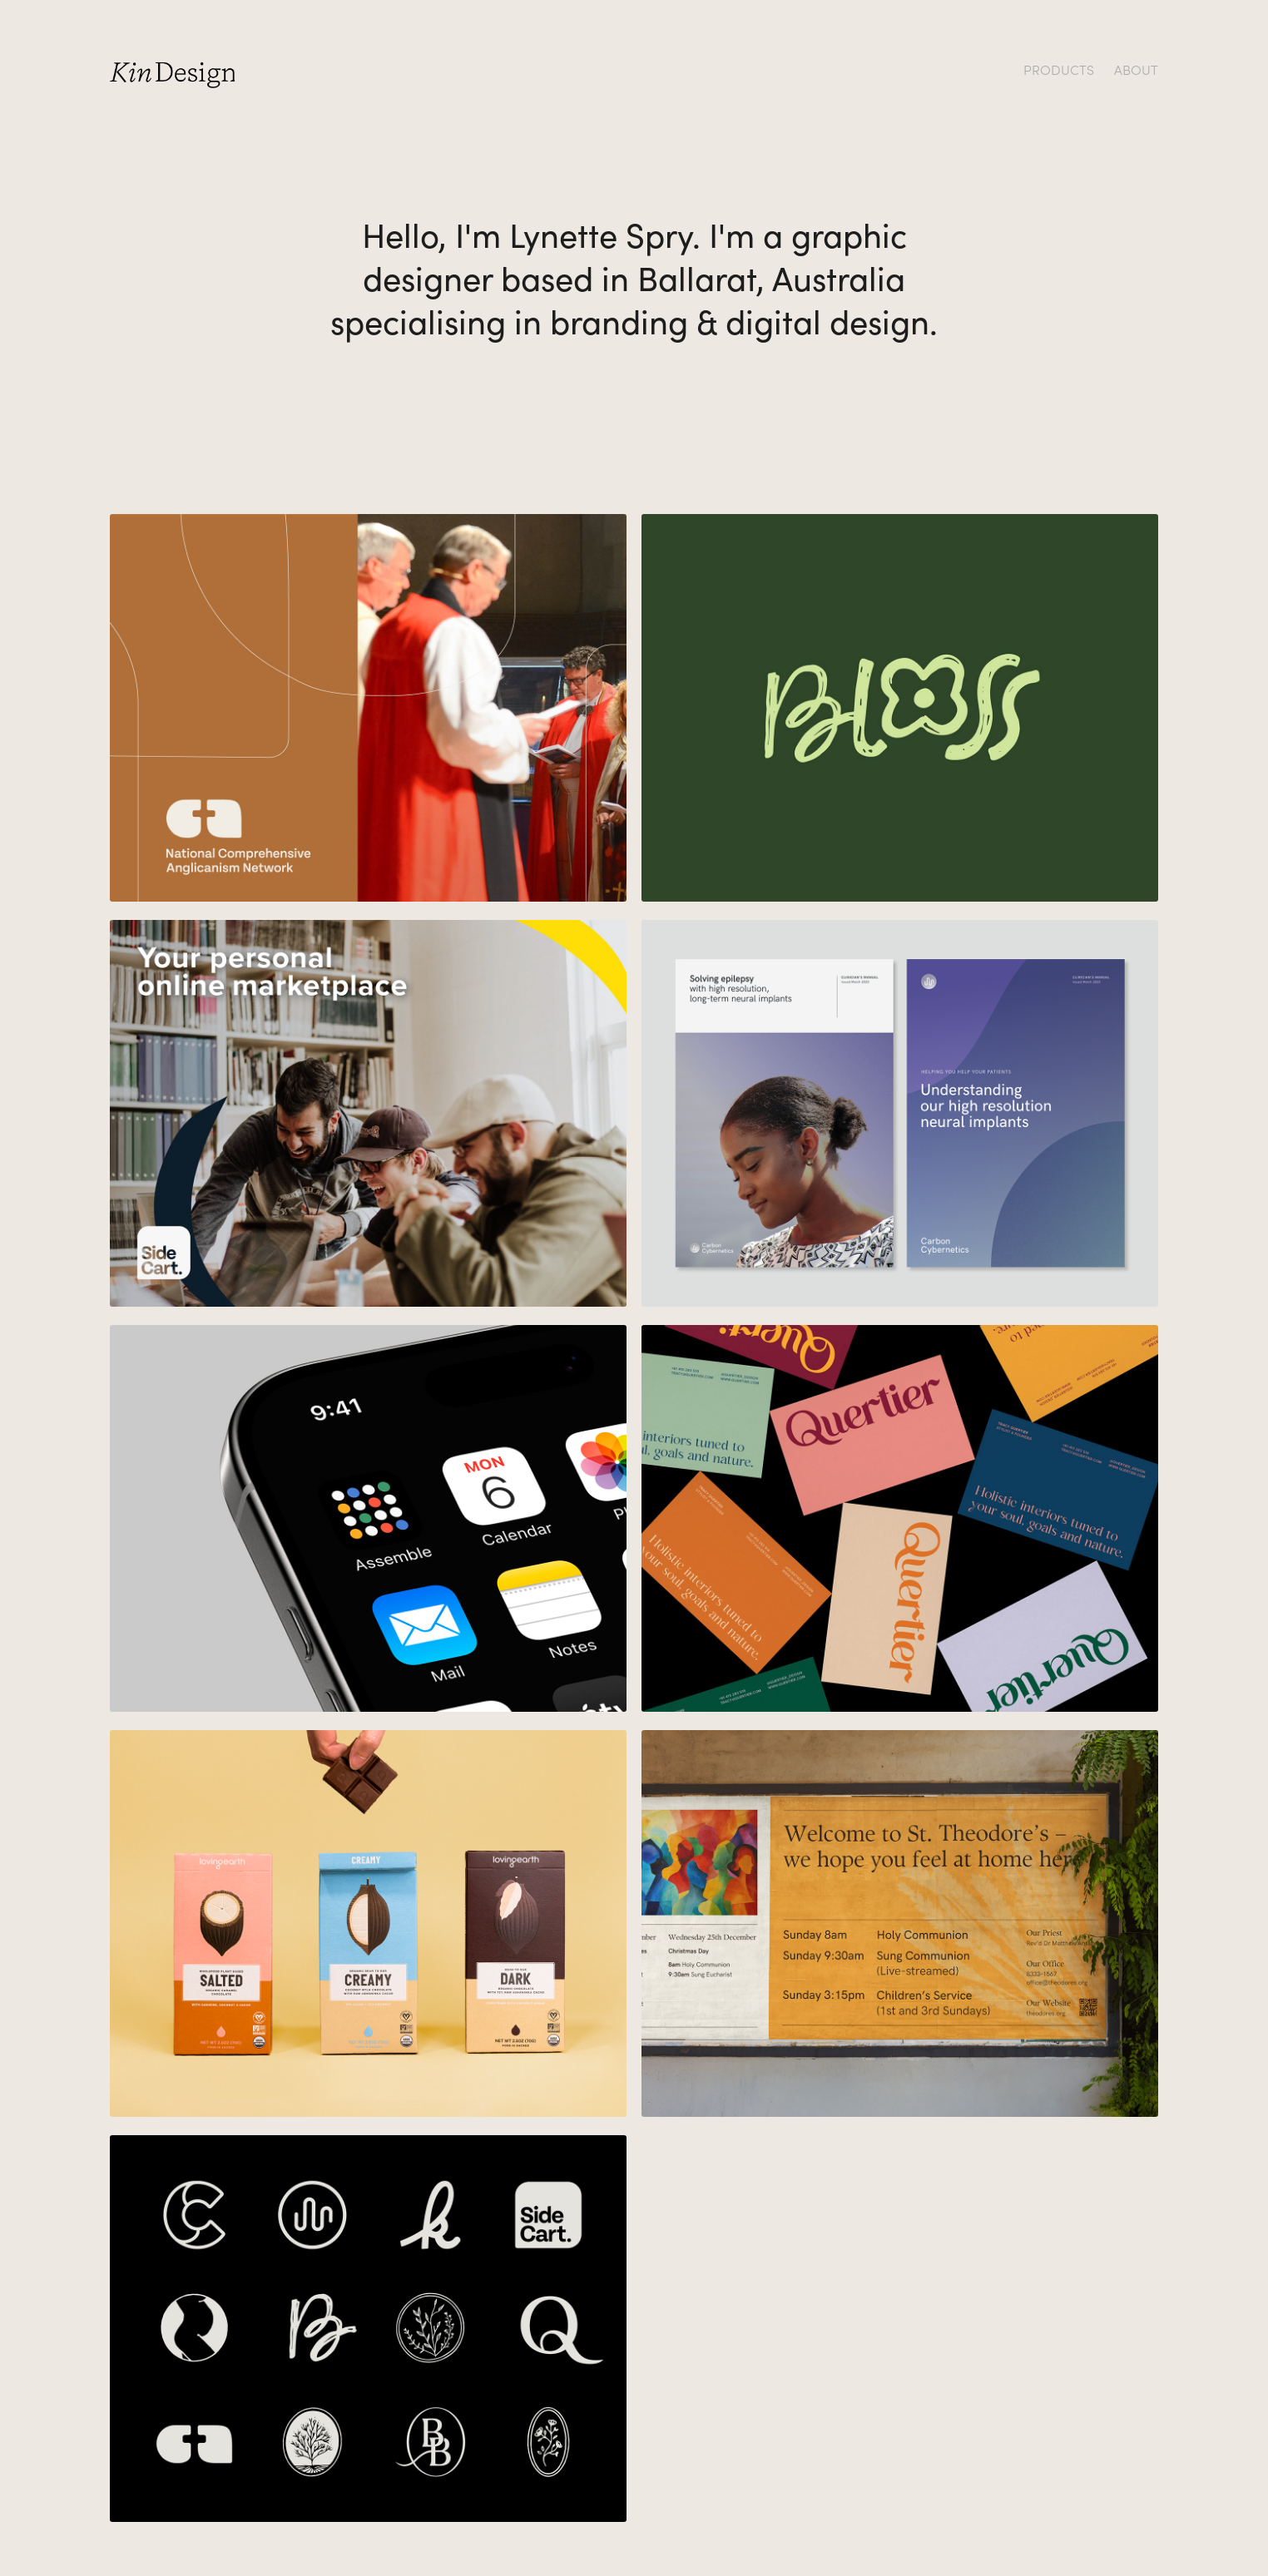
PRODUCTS (1058, 69)
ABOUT (1136, 69)
